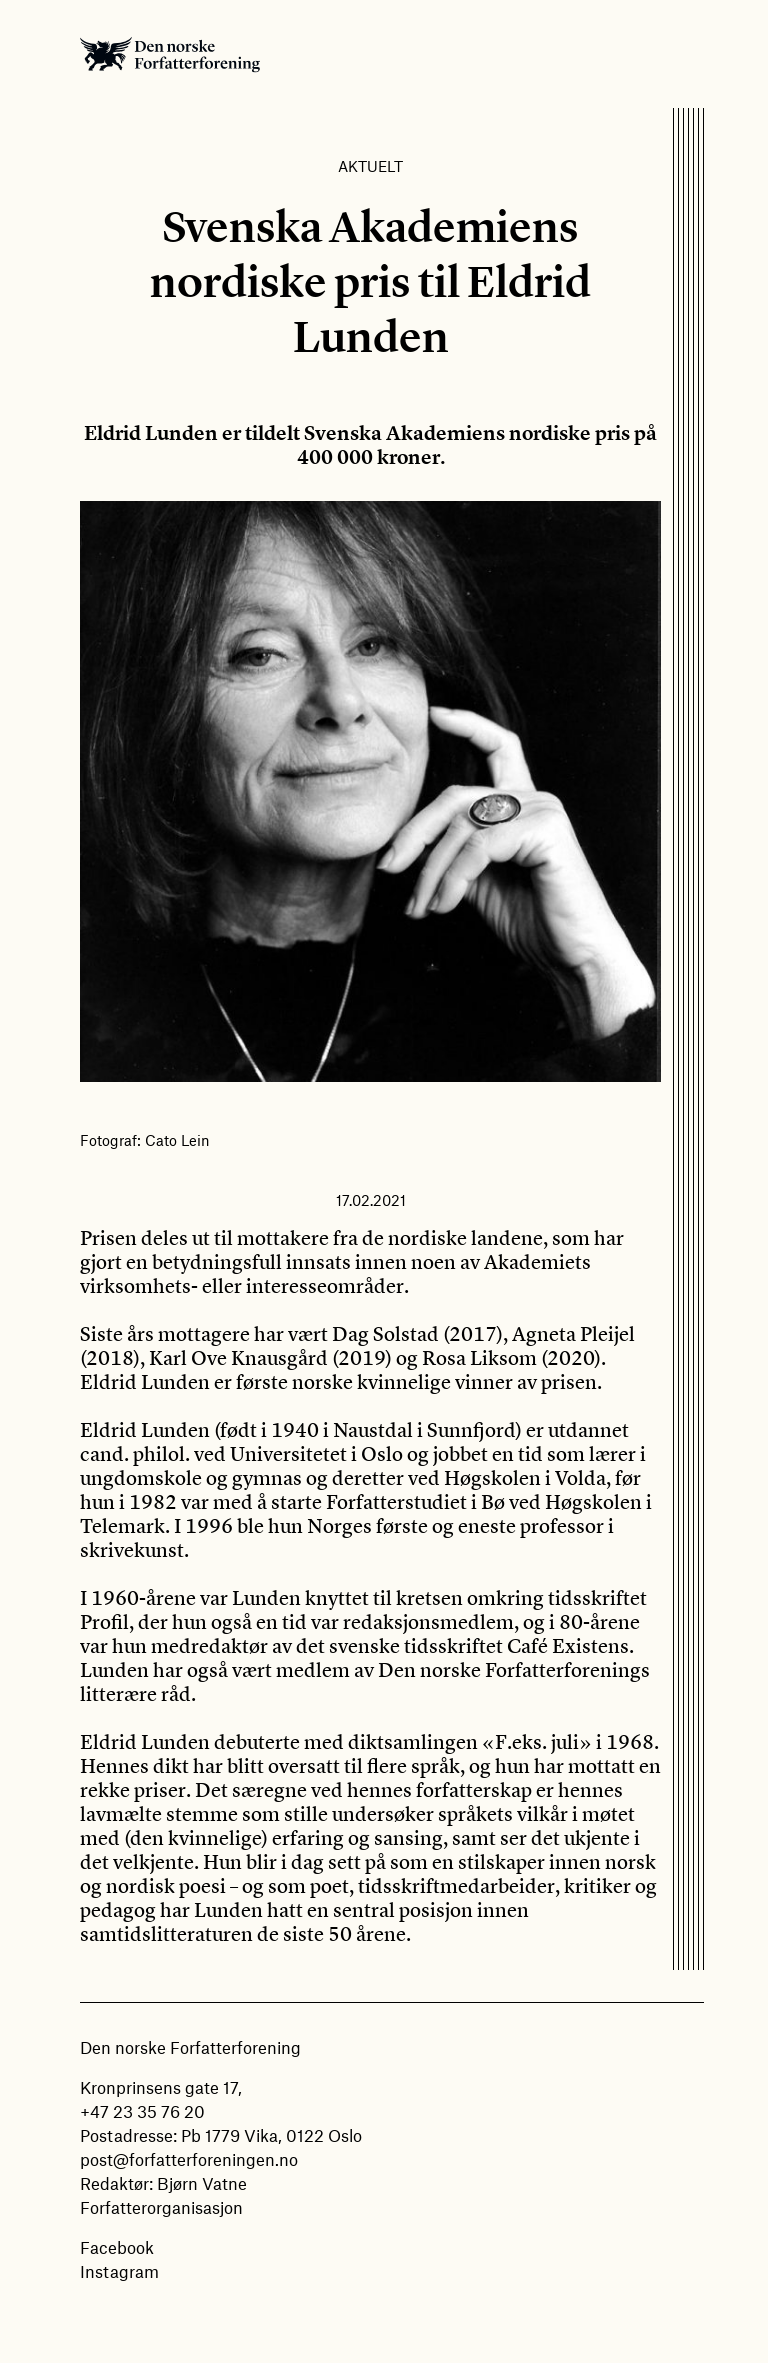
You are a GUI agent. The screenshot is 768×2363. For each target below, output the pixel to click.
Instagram (119, 2271)
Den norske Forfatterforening (170, 54)
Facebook (117, 2247)
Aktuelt (370, 166)
